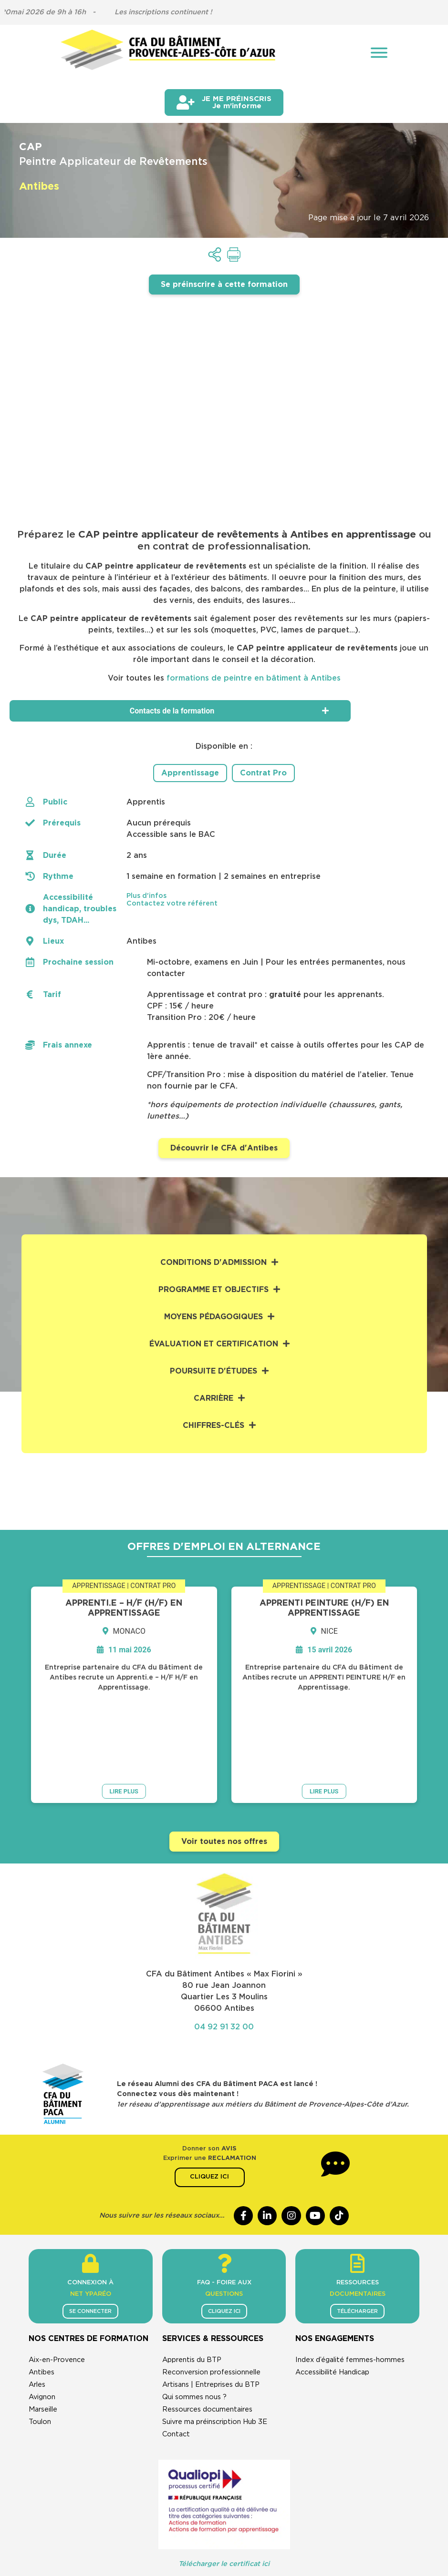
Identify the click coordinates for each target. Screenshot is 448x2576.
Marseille (43, 2335)
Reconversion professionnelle (211, 2297)
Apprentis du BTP (191, 2285)
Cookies (324, 2520)
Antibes (41, 2297)
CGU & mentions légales (149, 2520)
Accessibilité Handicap (332, 2297)
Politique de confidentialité (250, 2520)
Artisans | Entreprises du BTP (211, 2310)
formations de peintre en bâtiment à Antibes (254, 678)
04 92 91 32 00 (224, 1947)
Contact (176, 2359)
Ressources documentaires (207, 2335)
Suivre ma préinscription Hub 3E (214, 2347)
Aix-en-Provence (57, 2285)
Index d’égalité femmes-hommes (350, 2285)
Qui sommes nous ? (194, 2322)
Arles (37, 2310)
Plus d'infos (146, 895)
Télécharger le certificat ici (224, 2489)
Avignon (42, 2322)
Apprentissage (190, 772)
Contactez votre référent (172, 902)
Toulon (40, 2347)
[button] (275, 895)
